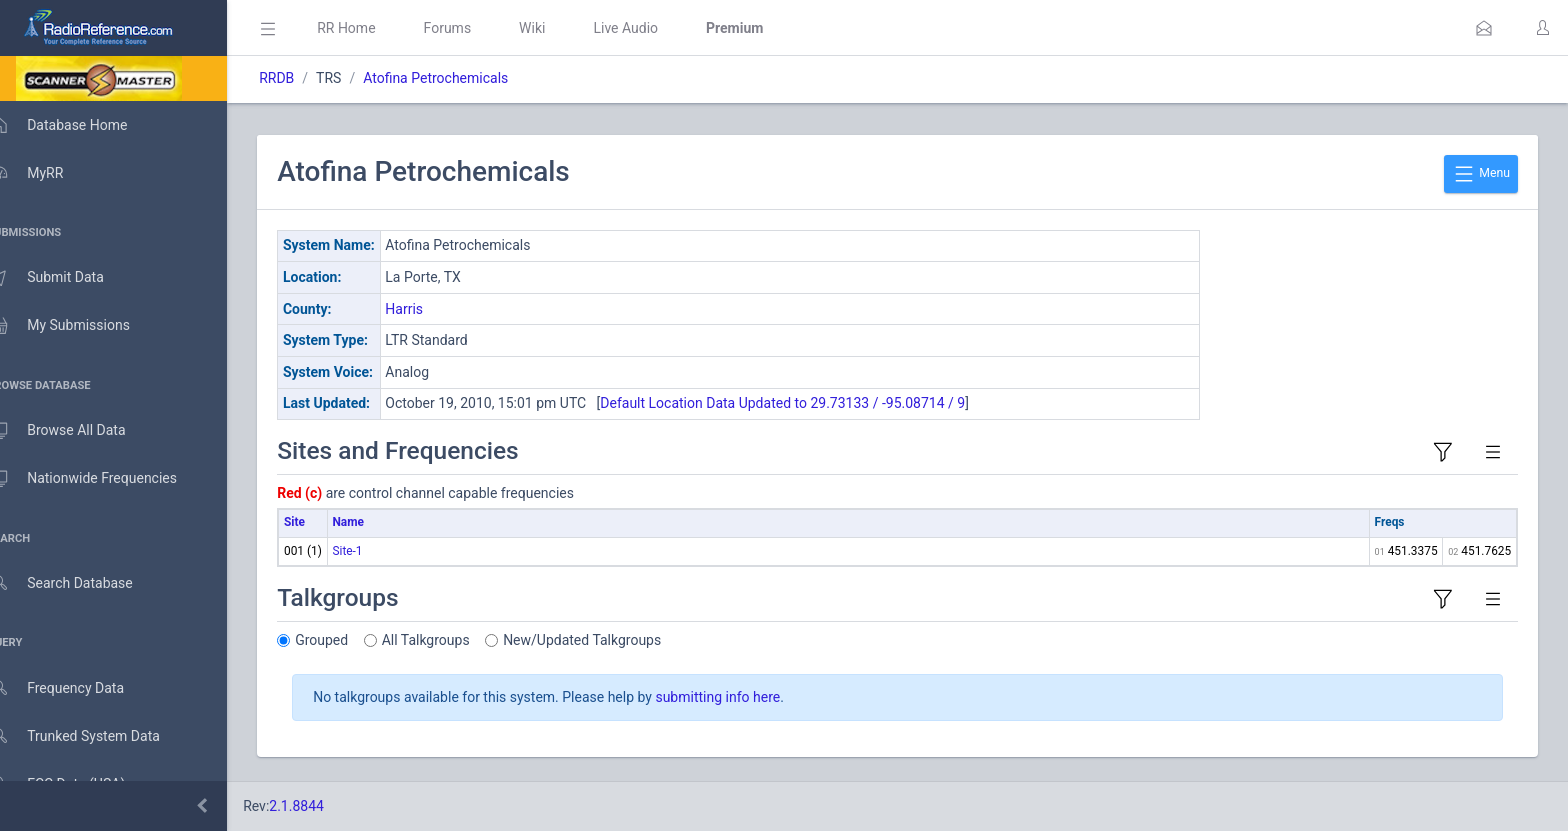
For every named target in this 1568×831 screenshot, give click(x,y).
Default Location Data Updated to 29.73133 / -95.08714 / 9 (811, 403)
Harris (433, 309)
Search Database (81, 583)
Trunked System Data (94, 736)
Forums (476, 28)
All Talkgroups (455, 640)
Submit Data (66, 278)
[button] (1484, 28)
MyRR (46, 173)
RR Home (375, 28)
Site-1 (376, 551)
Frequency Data (76, 688)
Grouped (350, 640)
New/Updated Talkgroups (611, 640)
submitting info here (746, 697)
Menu (1481, 174)
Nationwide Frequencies (103, 479)
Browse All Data (77, 431)
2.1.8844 (325, 806)
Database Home (78, 125)
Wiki (561, 28)
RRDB (305, 78)
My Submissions (79, 326)
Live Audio (654, 28)
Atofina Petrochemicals (464, 78)
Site (323, 522)
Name (376, 522)
